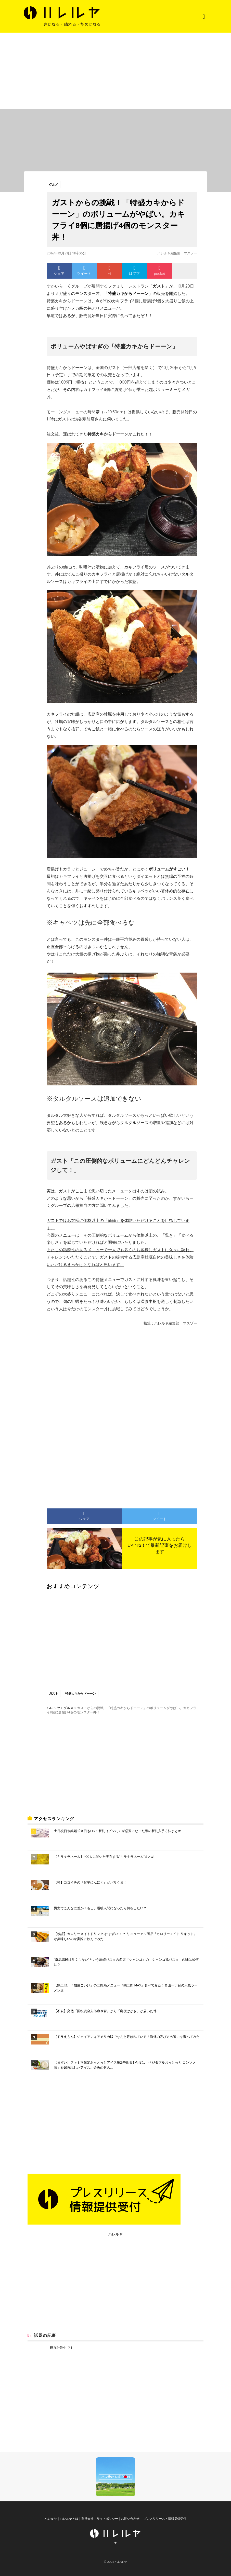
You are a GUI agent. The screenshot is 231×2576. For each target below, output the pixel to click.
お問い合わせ (130, 2532)
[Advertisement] (115, 70)
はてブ (134, 271)
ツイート (84, 271)
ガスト (54, 1695)
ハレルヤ (115, 2236)
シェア (59, 271)
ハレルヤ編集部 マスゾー (175, 254)
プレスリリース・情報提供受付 (164, 2532)
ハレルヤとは (69, 2532)
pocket (159, 271)
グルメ (54, 185)
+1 (109, 271)
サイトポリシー (107, 2532)
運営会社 (87, 2532)
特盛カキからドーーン (82, 1695)
